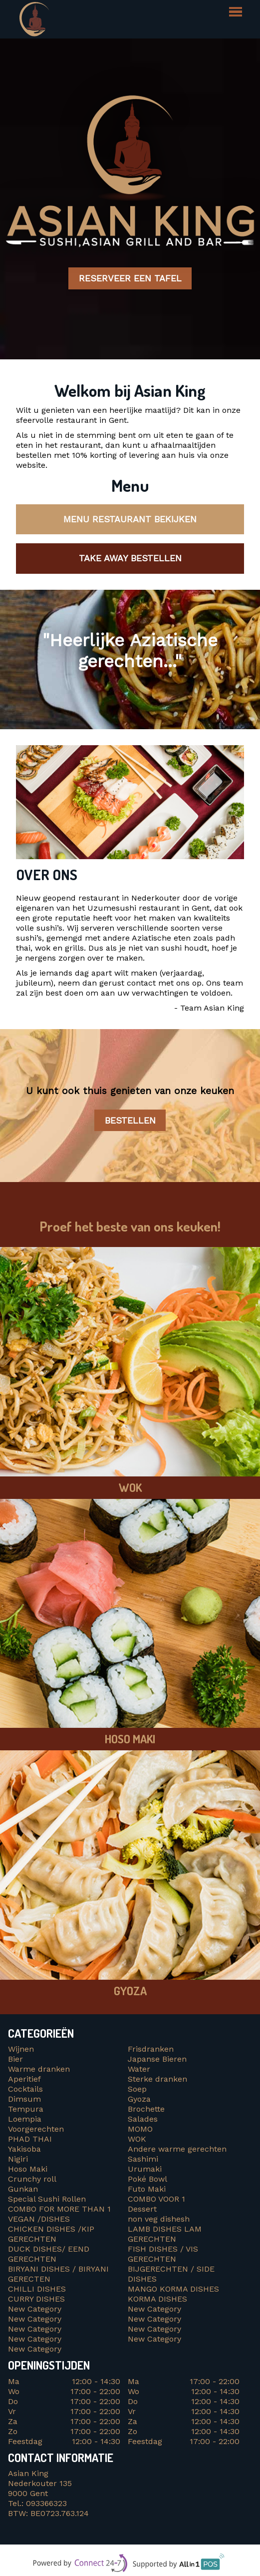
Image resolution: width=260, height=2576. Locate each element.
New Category (34, 2309)
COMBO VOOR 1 (158, 2199)
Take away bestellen (130, 558)
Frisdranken (151, 2049)
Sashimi (143, 2159)
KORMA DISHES (160, 2299)
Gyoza (139, 2099)
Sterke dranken (157, 2079)
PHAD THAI (30, 2139)
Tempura (25, 2109)
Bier (15, 2059)
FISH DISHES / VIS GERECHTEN (163, 2254)
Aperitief (24, 2079)
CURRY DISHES (40, 2299)
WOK (137, 2139)
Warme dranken (39, 2069)
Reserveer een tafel (130, 278)
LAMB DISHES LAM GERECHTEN (165, 2234)
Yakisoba (24, 2149)
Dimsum (24, 2099)
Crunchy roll (32, 2179)
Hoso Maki (27, 2169)
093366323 (46, 2503)
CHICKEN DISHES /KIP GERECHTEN (51, 2234)
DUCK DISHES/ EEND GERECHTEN (50, 2254)
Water (139, 2069)
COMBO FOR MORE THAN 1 (60, 2209)
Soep (137, 2089)
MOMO (140, 2129)
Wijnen (21, 2049)
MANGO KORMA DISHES (175, 2289)
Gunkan (23, 2189)
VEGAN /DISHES (41, 2219)
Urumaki (145, 2169)
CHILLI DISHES (39, 2289)
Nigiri (18, 2159)
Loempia (24, 2119)
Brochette (146, 2109)
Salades (143, 2119)
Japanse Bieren (157, 2059)
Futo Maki (147, 2189)
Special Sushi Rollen (47, 2199)
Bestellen (130, 1120)
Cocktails (25, 2089)
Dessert (142, 2209)
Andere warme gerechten (177, 2149)
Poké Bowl (147, 2179)
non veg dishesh (159, 2219)
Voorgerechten (36, 2129)
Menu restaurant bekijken (130, 519)
